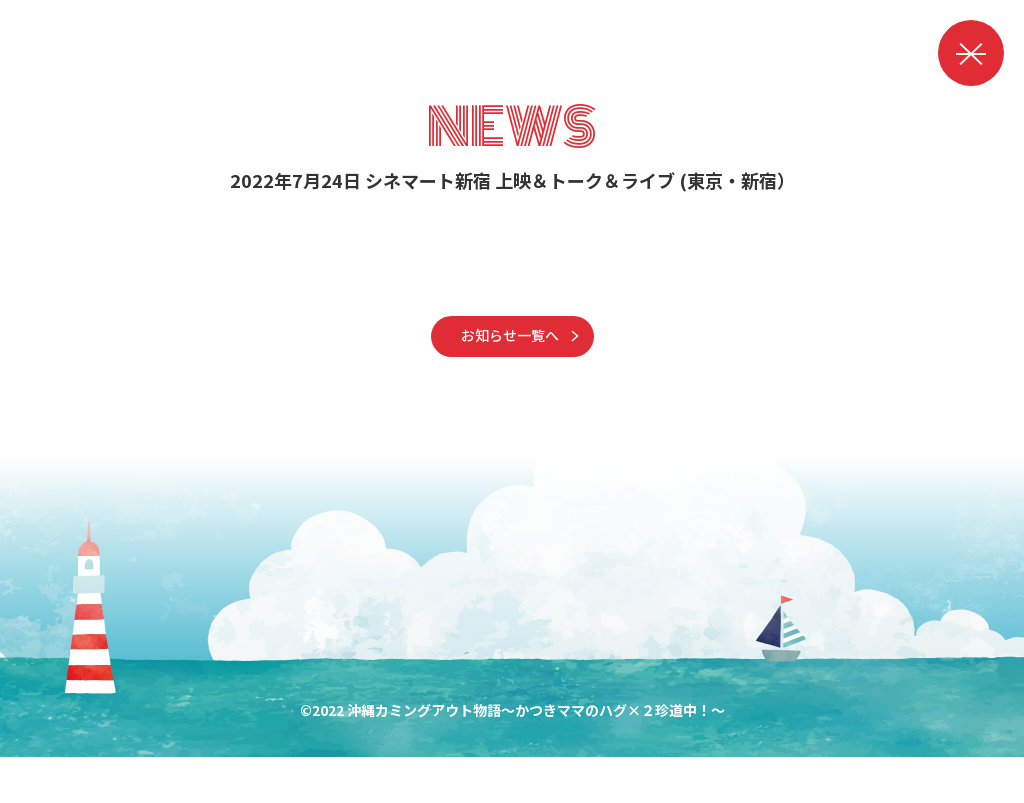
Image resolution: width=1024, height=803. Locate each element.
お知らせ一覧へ (510, 372)
